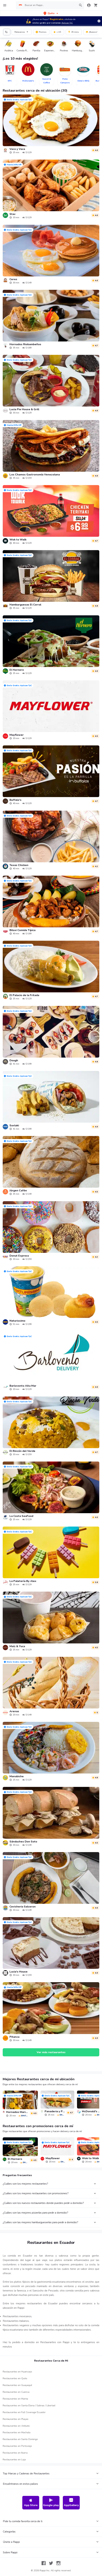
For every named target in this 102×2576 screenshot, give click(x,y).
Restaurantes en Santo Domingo (20, 2439)
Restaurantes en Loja (14, 2459)
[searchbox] (50, 5)
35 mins (73, 32)
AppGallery (71, 2502)
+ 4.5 (57, 32)
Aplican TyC (67, 23)
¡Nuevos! (91, 32)
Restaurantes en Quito (15, 2378)
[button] (51, 13)
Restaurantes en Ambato (16, 2425)
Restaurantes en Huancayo (17, 2371)
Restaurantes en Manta (15, 2398)
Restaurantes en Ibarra (15, 2452)
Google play (51, 2502)
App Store (31, 2502)
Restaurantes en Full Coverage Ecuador (24, 2412)
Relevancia (22, 31)
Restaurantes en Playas (15, 2419)
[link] (51, 124)
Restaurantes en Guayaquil (17, 2385)
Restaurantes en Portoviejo (17, 2446)
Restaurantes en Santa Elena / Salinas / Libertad (29, 2405)
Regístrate (56, 19)
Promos (40, 32)
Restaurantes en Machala (16, 2432)
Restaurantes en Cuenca (16, 2392)
